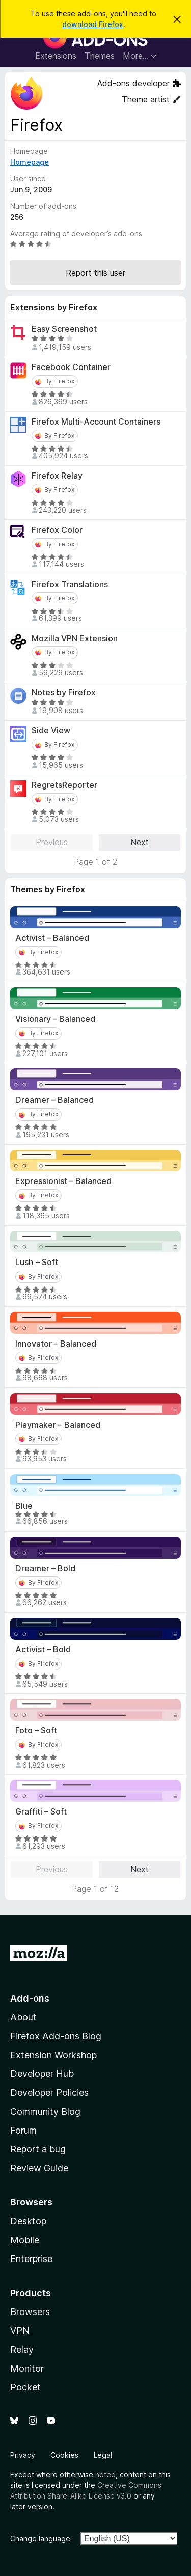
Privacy (22, 2455)
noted (105, 2474)
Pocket (25, 2387)
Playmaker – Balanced (57, 1425)
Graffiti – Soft (41, 1812)
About (23, 2017)
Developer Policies (49, 2092)
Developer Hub (42, 2073)
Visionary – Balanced (55, 1019)
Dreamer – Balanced (54, 1100)
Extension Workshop (53, 2054)
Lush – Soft (36, 1262)
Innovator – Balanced (55, 1344)
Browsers (30, 2311)
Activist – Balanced (52, 938)
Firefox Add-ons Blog (55, 2036)
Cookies (64, 2455)
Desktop (28, 2221)
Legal (103, 2455)
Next (139, 842)
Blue (24, 1506)
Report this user (95, 273)
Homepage (29, 161)
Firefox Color (57, 530)
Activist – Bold (43, 1649)
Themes (100, 55)
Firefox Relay (57, 476)
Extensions (55, 55)
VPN (20, 2330)
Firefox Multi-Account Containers (96, 422)
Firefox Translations (70, 584)
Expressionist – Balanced (63, 1181)
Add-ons (29, 1998)
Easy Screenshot (64, 329)
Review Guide (39, 2168)
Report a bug (38, 2149)
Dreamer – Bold (45, 1568)
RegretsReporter (64, 785)
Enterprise (31, 2258)
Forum (23, 2130)
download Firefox (92, 24)
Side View (51, 730)
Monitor (27, 2368)
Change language (40, 2538)
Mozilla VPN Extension (75, 638)
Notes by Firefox (64, 692)
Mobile (24, 2240)
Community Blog (45, 2111)
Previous (52, 842)
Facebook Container (71, 367)
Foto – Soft (36, 1731)
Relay (22, 2349)
